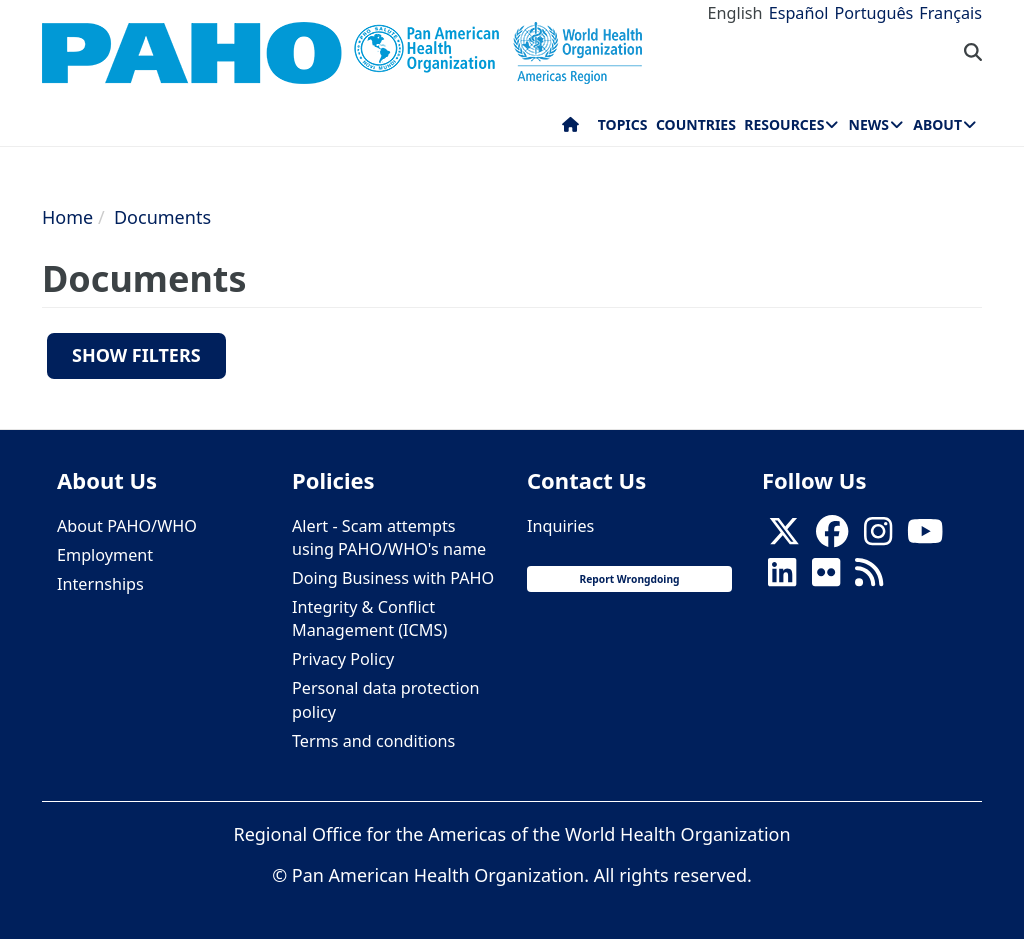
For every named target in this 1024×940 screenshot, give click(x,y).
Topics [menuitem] (623, 124)
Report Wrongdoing (629, 579)
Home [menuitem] (570, 129)
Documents (162, 217)
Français (950, 13)
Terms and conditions (373, 741)
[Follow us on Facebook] (832, 537)
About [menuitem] (937, 124)
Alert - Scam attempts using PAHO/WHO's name (389, 537)
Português (873, 13)
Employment (105, 555)
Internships (100, 584)
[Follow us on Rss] (869, 578)
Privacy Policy (343, 659)
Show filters (136, 355)
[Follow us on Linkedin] (782, 578)
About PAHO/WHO (127, 526)
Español (799, 13)
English (735, 13)
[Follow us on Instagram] (878, 537)
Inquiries (560, 526)
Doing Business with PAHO (393, 578)
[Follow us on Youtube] (925, 537)
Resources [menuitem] (784, 124)
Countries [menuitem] (696, 124)
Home (67, 217)
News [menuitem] (869, 124)
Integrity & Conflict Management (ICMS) (369, 618)
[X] (784, 537)
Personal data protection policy (385, 699)
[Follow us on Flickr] (826, 578)
